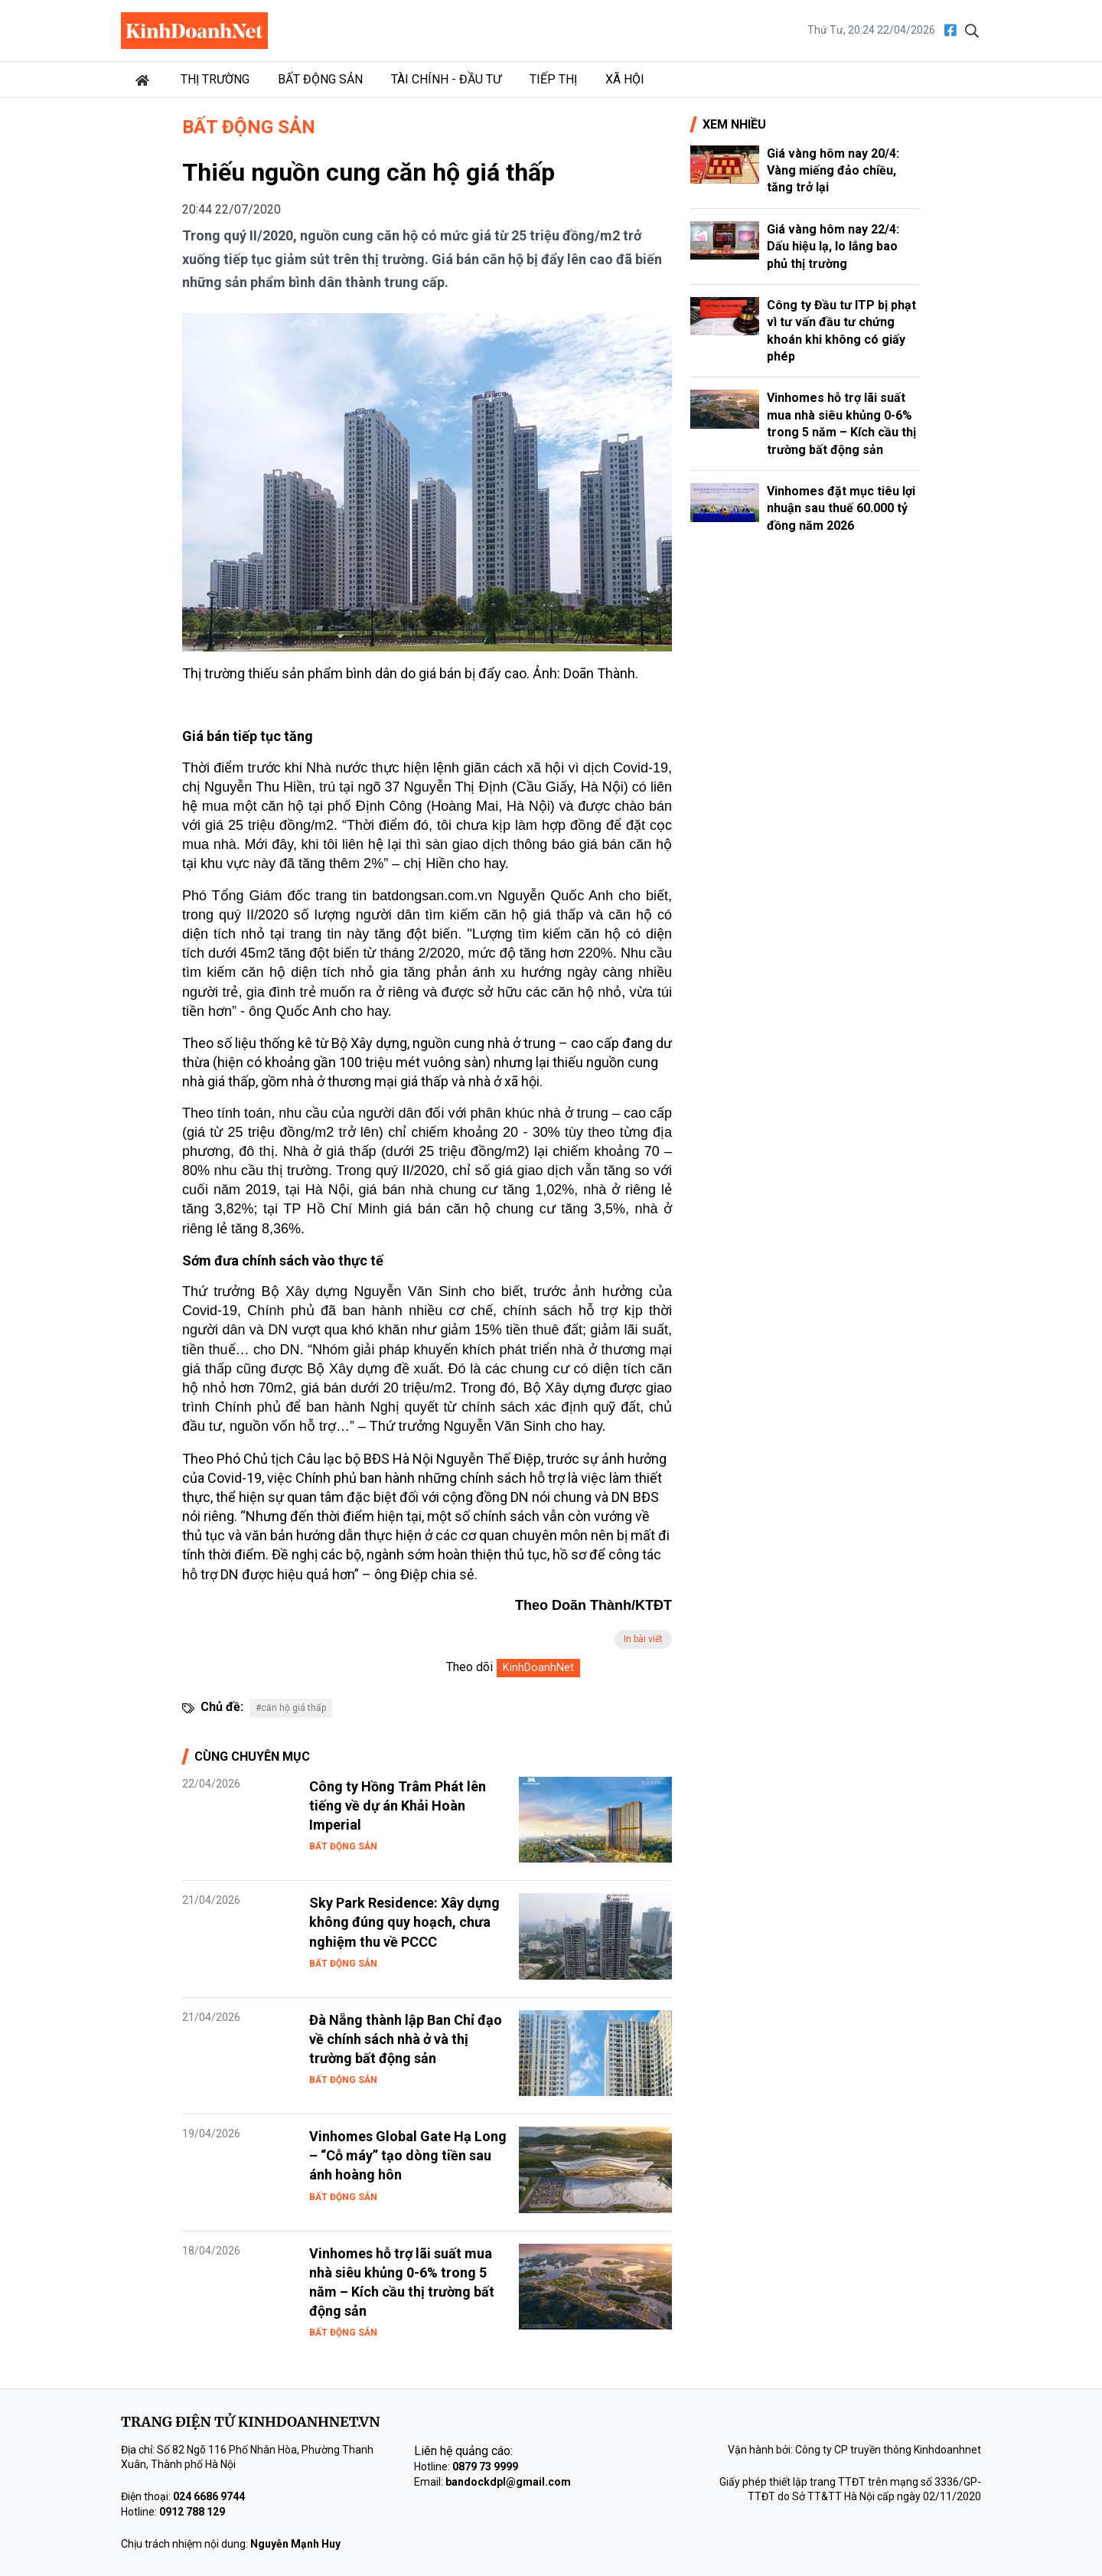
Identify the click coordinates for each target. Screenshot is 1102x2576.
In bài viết (643, 1639)
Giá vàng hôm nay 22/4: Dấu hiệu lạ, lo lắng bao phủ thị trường (833, 246)
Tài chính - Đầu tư (446, 79)
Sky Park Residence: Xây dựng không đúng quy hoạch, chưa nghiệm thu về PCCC (404, 1922)
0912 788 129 (192, 2512)
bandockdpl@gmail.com (508, 2482)
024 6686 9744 (209, 2496)
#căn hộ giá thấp (291, 1708)
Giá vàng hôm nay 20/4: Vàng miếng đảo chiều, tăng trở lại (833, 170)
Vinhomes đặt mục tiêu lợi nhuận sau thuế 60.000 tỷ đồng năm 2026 (841, 508)
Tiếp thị (553, 79)
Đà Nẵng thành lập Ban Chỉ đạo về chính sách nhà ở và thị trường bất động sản (405, 2039)
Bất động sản (320, 79)
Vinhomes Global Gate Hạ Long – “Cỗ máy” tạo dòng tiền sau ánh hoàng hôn (408, 2155)
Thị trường (215, 79)
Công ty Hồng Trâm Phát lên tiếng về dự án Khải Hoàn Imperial (397, 1805)
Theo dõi (469, 1667)
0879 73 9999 (485, 2466)
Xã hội (624, 79)
